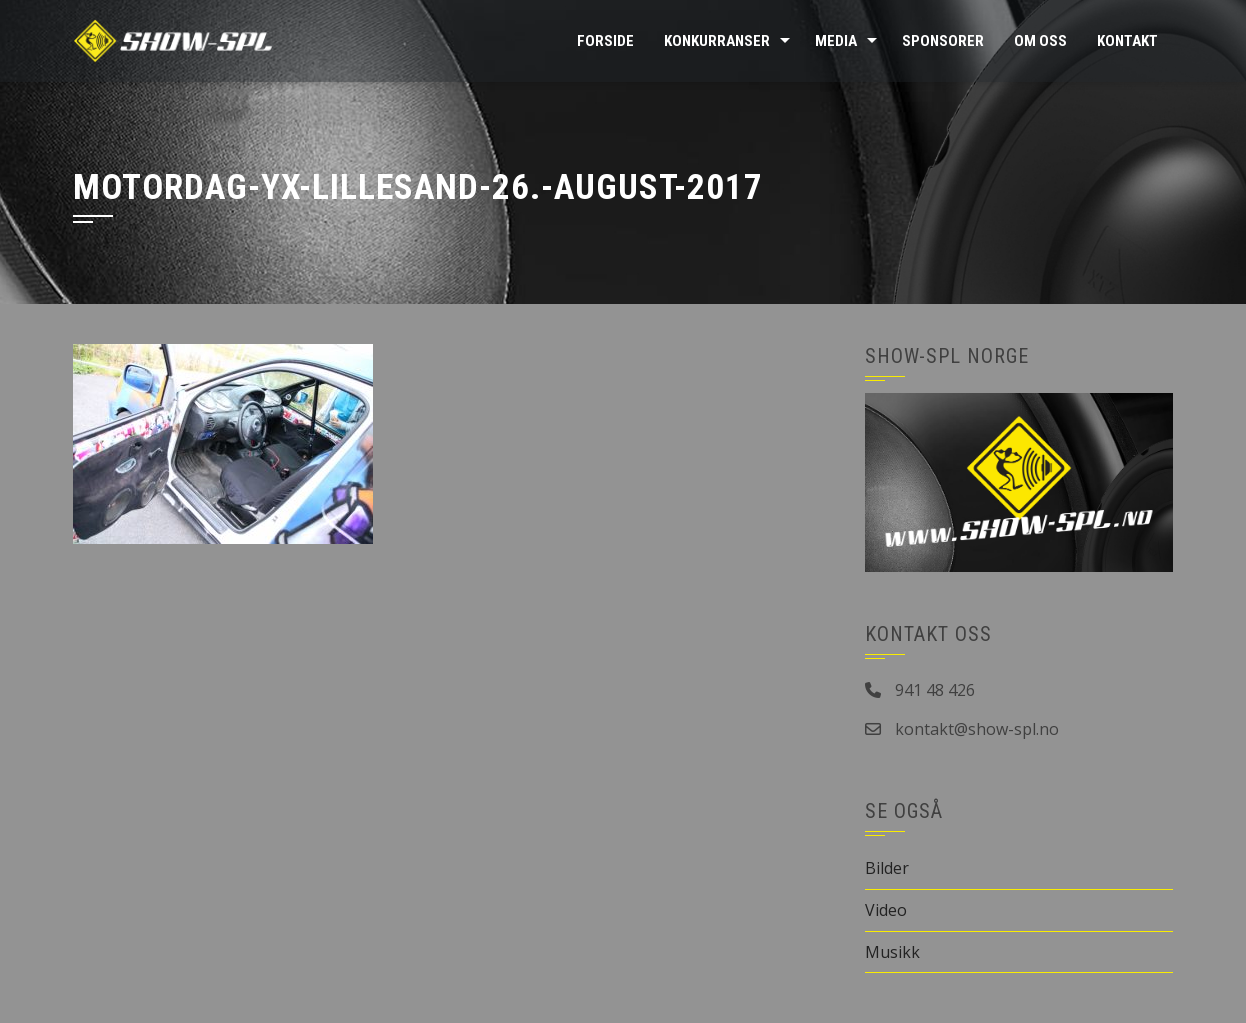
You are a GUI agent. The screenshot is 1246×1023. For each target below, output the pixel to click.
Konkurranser (717, 41)
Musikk (892, 952)
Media (836, 41)
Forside (605, 41)
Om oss (1040, 41)
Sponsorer (943, 41)
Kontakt (1127, 41)
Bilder (887, 868)
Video (886, 910)
